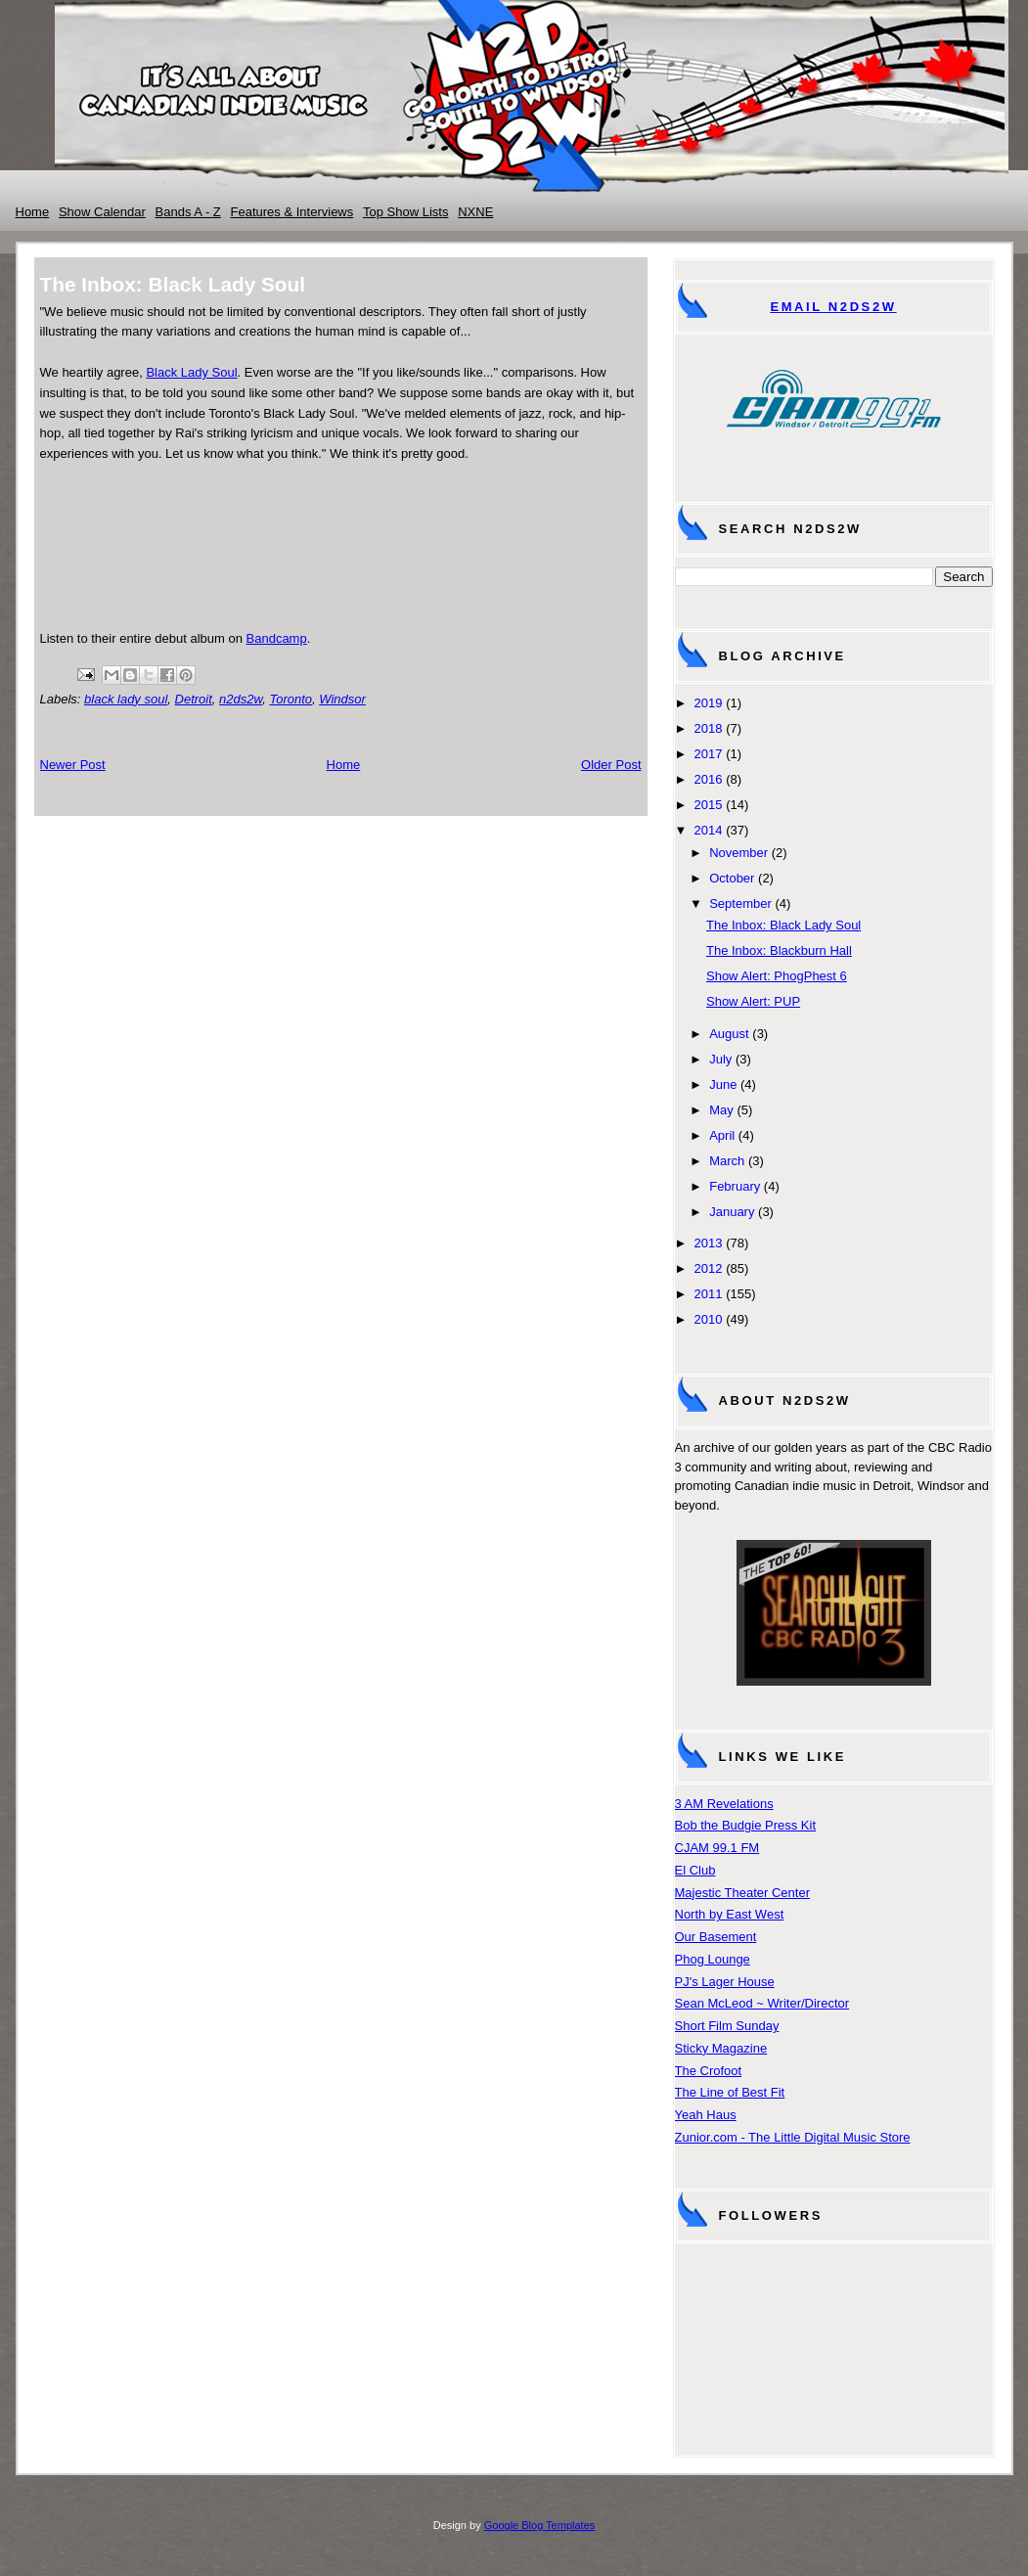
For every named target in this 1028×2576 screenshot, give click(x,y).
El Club (695, 1870)
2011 (708, 1294)
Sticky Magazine (721, 2048)
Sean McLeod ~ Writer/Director (762, 2003)
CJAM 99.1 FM (717, 1847)
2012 (708, 1268)
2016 (708, 779)
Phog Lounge (712, 1959)
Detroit (193, 699)
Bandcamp (276, 638)
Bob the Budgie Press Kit (746, 1825)
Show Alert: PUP (753, 1001)
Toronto (290, 699)
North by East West (729, 1914)
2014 (708, 830)
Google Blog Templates (540, 2525)
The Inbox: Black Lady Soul (783, 925)
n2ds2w (240, 699)
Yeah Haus (706, 2114)
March (726, 1160)
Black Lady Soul (191, 372)
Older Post (611, 764)
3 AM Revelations (724, 1803)
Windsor (342, 699)
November (738, 852)
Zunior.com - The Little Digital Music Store (793, 2137)
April (722, 1135)
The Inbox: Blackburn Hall (779, 950)
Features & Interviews (292, 211)
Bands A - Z (188, 211)
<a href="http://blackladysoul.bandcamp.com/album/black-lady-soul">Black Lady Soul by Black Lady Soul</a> (341, 544)
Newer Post (73, 764)
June (723, 1084)
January (731, 1211)
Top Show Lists (405, 211)
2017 (708, 753)
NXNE (475, 211)
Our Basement (716, 1936)
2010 (708, 1319)
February (734, 1186)
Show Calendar (102, 211)
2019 (708, 703)
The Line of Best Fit (730, 2092)
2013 (708, 1243)
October (731, 878)
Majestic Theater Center (743, 1892)
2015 (708, 804)
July (720, 1059)
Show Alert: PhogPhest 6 (776, 976)
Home (33, 211)
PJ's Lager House (725, 1981)
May (721, 1110)
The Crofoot (708, 2070)
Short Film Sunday (727, 2025)
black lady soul (125, 699)
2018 (708, 728)
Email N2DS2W (833, 306)
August (728, 1033)
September (740, 903)
